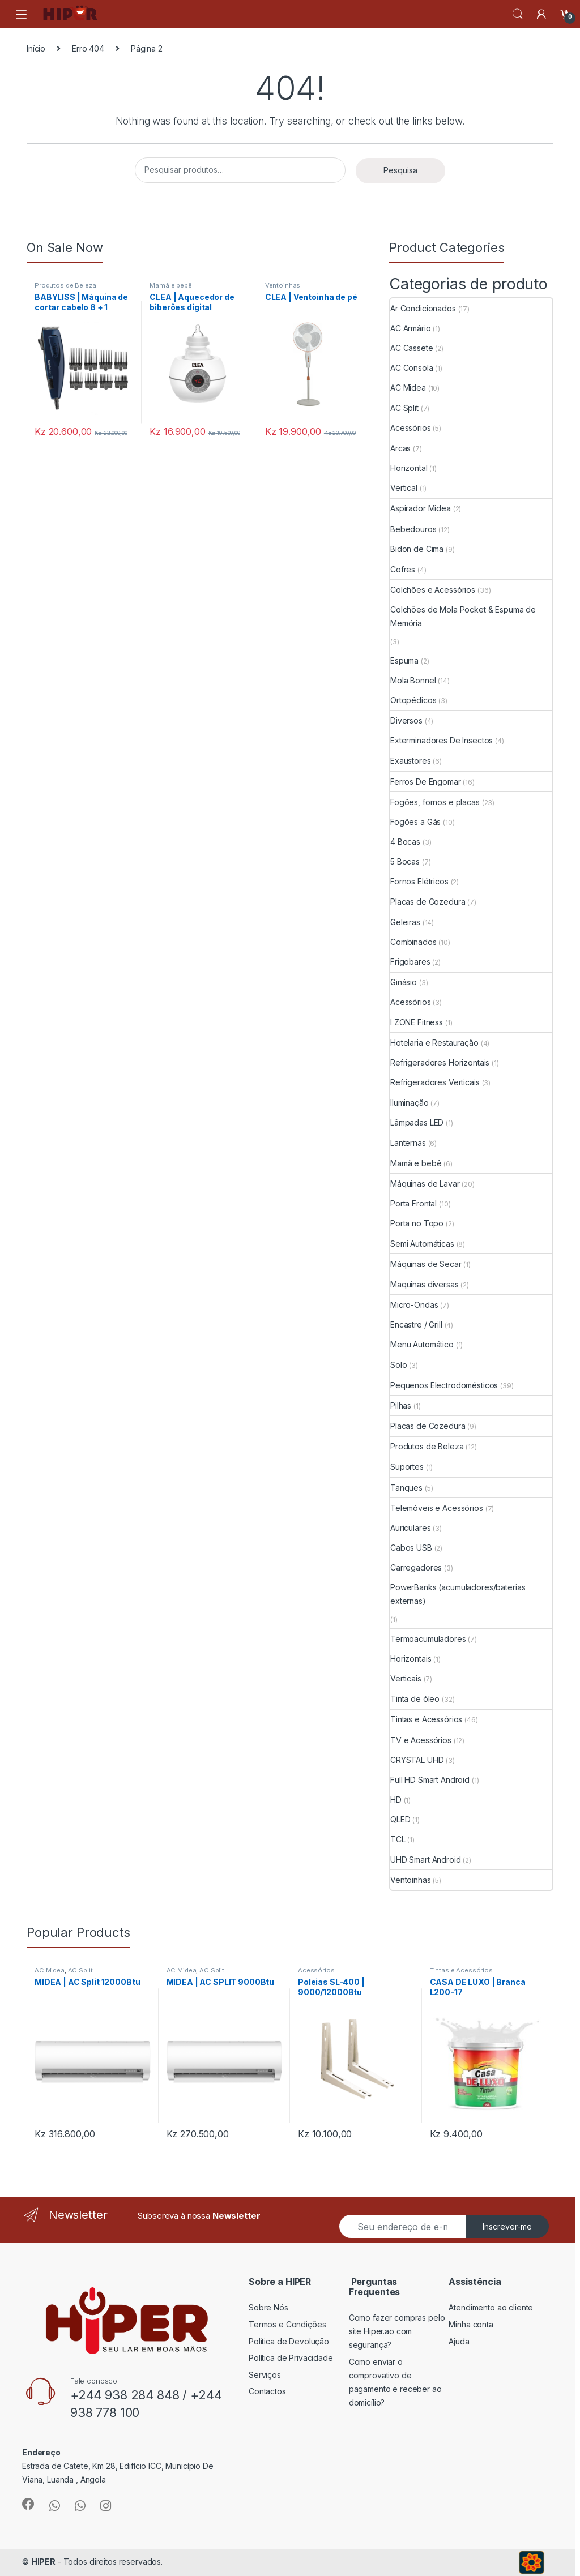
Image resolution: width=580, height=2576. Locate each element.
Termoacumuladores (428, 1639)
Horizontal (409, 468)
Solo (398, 1365)
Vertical (403, 488)
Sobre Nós (268, 2307)
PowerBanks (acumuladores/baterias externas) (457, 1594)
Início (36, 48)
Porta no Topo (416, 1223)
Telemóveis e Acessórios (436, 1508)
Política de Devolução (289, 2341)
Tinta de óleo (415, 1699)
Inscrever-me (507, 2226)
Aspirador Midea (420, 508)
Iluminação (409, 1102)
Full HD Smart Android (430, 1780)
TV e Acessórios (420, 1740)
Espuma (404, 660)
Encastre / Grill (416, 1324)
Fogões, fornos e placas (435, 802)
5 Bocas (405, 861)
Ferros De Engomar (425, 781)
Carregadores (416, 1567)
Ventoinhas (283, 285)
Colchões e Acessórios (432, 589)
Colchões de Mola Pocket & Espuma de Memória (463, 616)
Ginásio (403, 982)
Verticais (405, 1678)
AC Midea (408, 387)
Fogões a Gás (415, 822)
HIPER (43, 2561)
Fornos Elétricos (419, 881)
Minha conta (471, 2324)
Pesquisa (400, 170)
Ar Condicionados (423, 308)
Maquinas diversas (424, 1284)
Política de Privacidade (291, 2358)
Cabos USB (411, 1547)
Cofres (402, 569)
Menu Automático (422, 1344)
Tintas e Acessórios (426, 1719)
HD (396, 1799)
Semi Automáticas (422, 1243)
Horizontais (410, 1658)
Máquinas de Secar (426, 1264)
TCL (398, 1839)
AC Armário (410, 328)
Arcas (400, 448)
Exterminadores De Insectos (441, 740)
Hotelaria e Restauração (434, 1042)
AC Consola (411, 368)
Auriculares (410, 1528)
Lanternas (408, 1143)
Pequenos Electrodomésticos (444, 1385)
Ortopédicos (413, 700)
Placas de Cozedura (427, 901)
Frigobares (410, 961)
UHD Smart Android (425, 1859)
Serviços (265, 2375)
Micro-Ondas (414, 1305)
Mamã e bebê (170, 285)
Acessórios (410, 428)
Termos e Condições (287, 2324)
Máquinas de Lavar (425, 1183)
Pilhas (400, 1405)
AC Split (404, 408)
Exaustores (410, 760)
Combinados (413, 942)
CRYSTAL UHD (416, 1760)
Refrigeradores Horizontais (439, 1062)
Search (517, 14)
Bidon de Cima (416, 549)
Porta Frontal (413, 1203)
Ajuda (459, 2341)
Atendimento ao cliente (491, 2307)
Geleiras (405, 922)
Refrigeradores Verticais (435, 1082)
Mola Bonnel (413, 680)
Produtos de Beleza (65, 285)
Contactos (267, 2391)
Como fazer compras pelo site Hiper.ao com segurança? (397, 2331)
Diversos (406, 720)
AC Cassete (411, 348)
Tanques (406, 1487)
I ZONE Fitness (416, 1022)
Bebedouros (413, 529)
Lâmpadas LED (416, 1122)
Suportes (407, 1466)
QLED (400, 1819)
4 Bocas (405, 841)
